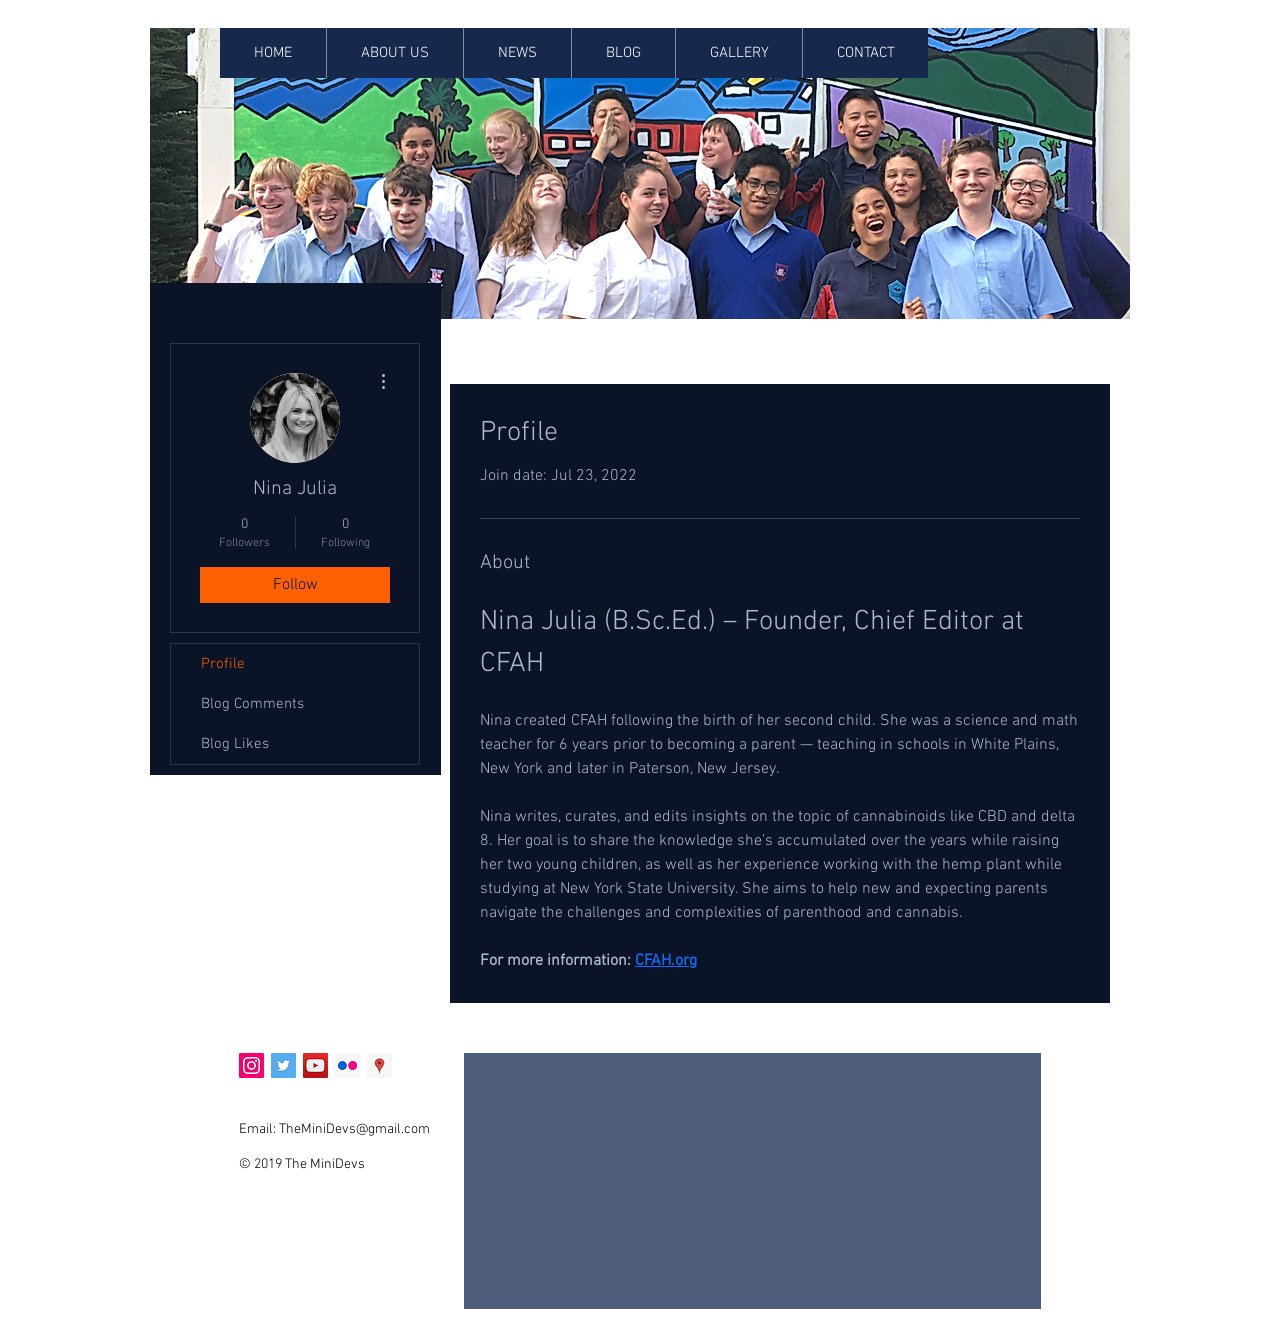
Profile (223, 664)
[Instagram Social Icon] (251, 1065)
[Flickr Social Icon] (347, 1065)
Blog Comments (252, 704)
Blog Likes (235, 744)
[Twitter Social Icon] (283, 1065)
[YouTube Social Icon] (315, 1065)
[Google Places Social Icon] (379, 1065)
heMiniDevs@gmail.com (358, 1129)
